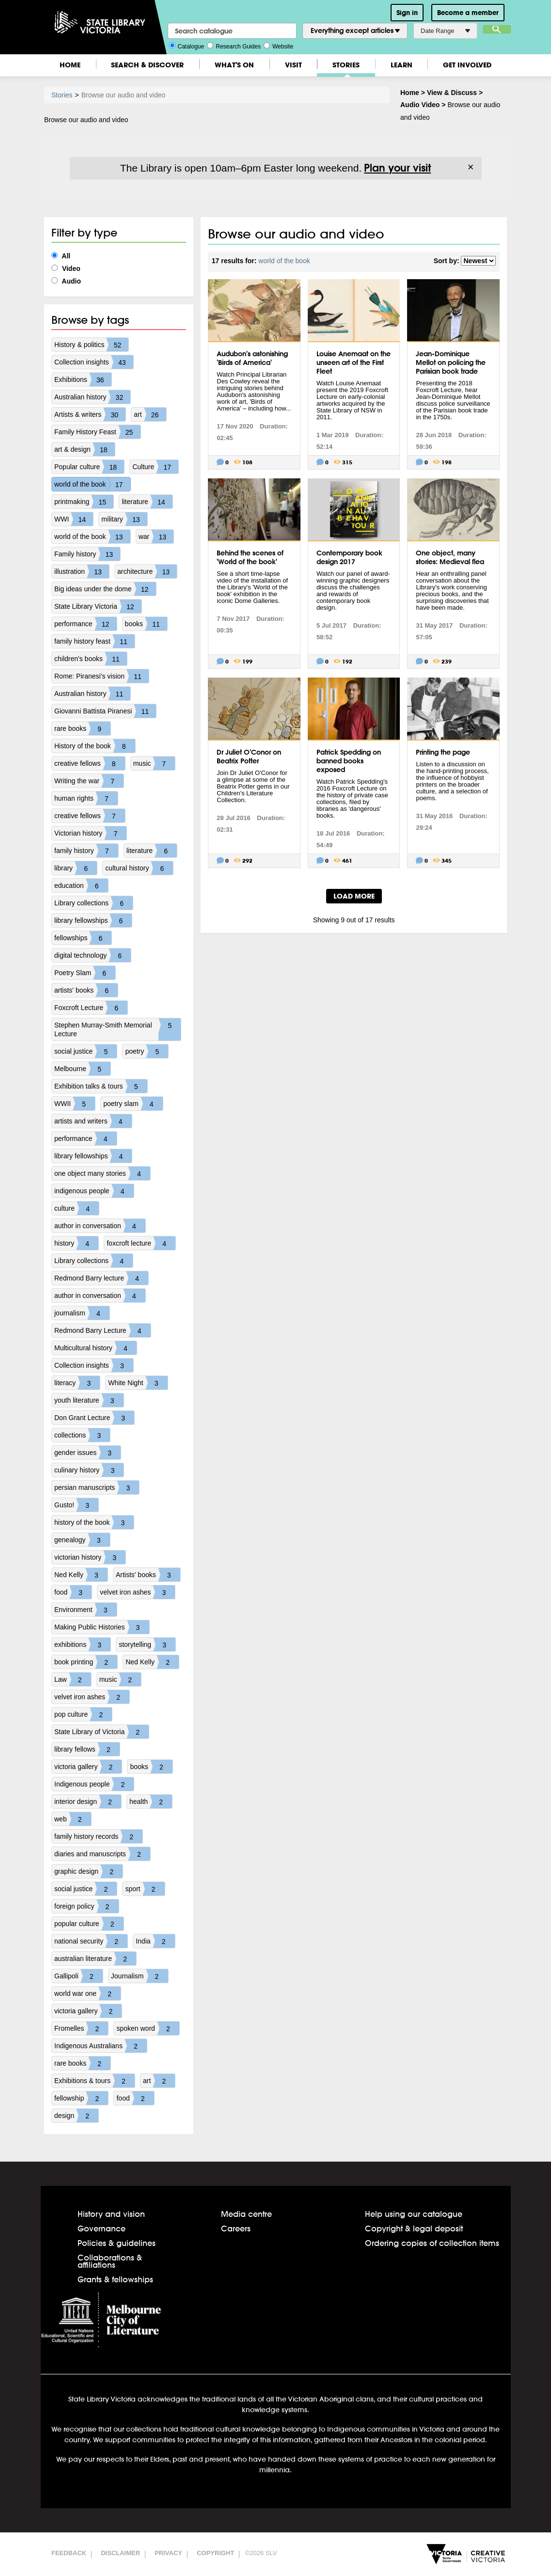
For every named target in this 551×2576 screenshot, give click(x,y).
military (124, 519)
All (60, 256)
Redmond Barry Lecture (102, 1330)
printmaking (83, 501)
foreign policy (86, 1906)
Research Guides (234, 45)
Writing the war (89, 781)
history (76, 1243)
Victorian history (90, 833)
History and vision (111, 2214)
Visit (293, 64)
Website (278, 45)
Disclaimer (120, 2553)
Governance (102, 2228)
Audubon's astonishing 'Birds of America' (252, 358)
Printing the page (443, 752)
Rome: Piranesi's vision (101, 676)
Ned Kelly (81, 1574)
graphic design (88, 1871)
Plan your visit (397, 168)
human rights (86, 798)
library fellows (87, 1749)
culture (76, 1208)
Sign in (407, 12)
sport (144, 1889)
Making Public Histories (101, 1627)
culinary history (89, 1470)
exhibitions (82, 1644)
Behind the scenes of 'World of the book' (250, 557)
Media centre (246, 2214)
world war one (87, 1993)
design (76, 2115)
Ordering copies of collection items (432, 2243)
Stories (346, 64)
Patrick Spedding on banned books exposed (348, 761)
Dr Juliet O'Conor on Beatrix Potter (249, 756)
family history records (98, 1836)
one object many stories (102, 1173)
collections (82, 1435)
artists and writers (93, 1121)
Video (65, 268)
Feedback (68, 2553)
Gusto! (76, 1505)
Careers (236, 2228)
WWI (73, 519)
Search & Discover (147, 64)
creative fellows (89, 763)
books (146, 624)
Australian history (92, 397)
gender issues (87, 1452)
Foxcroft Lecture (90, 1007)
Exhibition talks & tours (100, 1086)
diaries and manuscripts (102, 1854)
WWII (74, 1103)
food (73, 1592)
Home (70, 64)
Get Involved (467, 64)
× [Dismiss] (471, 167)
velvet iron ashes (137, 1592)
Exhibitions (82, 379)
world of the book (92, 484)
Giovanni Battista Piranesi (105, 711)
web (72, 1819)
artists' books (86, 990)
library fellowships (93, 920)
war (156, 536)
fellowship (81, 2098)
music (154, 763)
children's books (90, 658)
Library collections (93, 903)
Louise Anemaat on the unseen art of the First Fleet (353, 362)
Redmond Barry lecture (101, 1278)
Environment (85, 1609)
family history (86, 850)
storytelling (147, 1644)
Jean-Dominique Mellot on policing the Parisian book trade (451, 362)
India (155, 1941)
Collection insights (93, 362)
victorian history (90, 1557)
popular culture (89, 1923)
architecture (147, 571)
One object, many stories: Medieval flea (450, 557)
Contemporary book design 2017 (349, 557)
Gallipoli (78, 1976)
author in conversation (99, 1226)
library (75, 868)
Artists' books (148, 1574)
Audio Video (420, 105)
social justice (85, 1051)
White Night (137, 1383)
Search (497, 29)
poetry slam (132, 1103)
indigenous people (94, 1191)
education (81, 885)
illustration (81, 571)
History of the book (94, 746)
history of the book (94, 1522)
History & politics (91, 344)
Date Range (445, 30)
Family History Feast (97, 432)
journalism (82, 1313)
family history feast (94, 641)
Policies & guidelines (117, 2243)
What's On (234, 64)
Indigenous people (94, 1784)
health (150, 1801)
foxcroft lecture (141, 1243)
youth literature (89, 1400)
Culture (155, 467)
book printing (85, 1662)
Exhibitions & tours (94, 2080)
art (150, 414)
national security (90, 1941)
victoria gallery (88, 1766)
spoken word (147, 2028)
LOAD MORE (354, 896)
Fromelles (81, 2028)
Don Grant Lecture (94, 1417)
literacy (77, 1383)
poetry (146, 1051)
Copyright (215, 2553)
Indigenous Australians (100, 2046)
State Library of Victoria (101, 1731)
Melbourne (82, 1068)
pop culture (83, 1714)
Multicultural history (95, 1348)
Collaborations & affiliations (110, 2261)
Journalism (139, 1976)
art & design (84, 449)
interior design (87, 1801)
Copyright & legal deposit (414, 2228)
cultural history (139, 868)
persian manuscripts (96, 1487)
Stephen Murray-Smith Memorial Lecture (117, 1029)
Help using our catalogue (413, 2214)
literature (147, 501)
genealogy (82, 1540)
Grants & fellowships (115, 2279)
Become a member (468, 12)
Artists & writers (90, 414)
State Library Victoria (98, 606)
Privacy (168, 2553)
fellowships (82, 938)
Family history (87, 554)
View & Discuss (452, 92)
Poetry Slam (84, 973)
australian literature (95, 1958)
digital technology (92, 955)
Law (72, 1679)
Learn (401, 64)
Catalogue (187, 45)
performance (85, 624)
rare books (82, 728)
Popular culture (89, 467)
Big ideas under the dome (105, 589)
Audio (66, 281)
